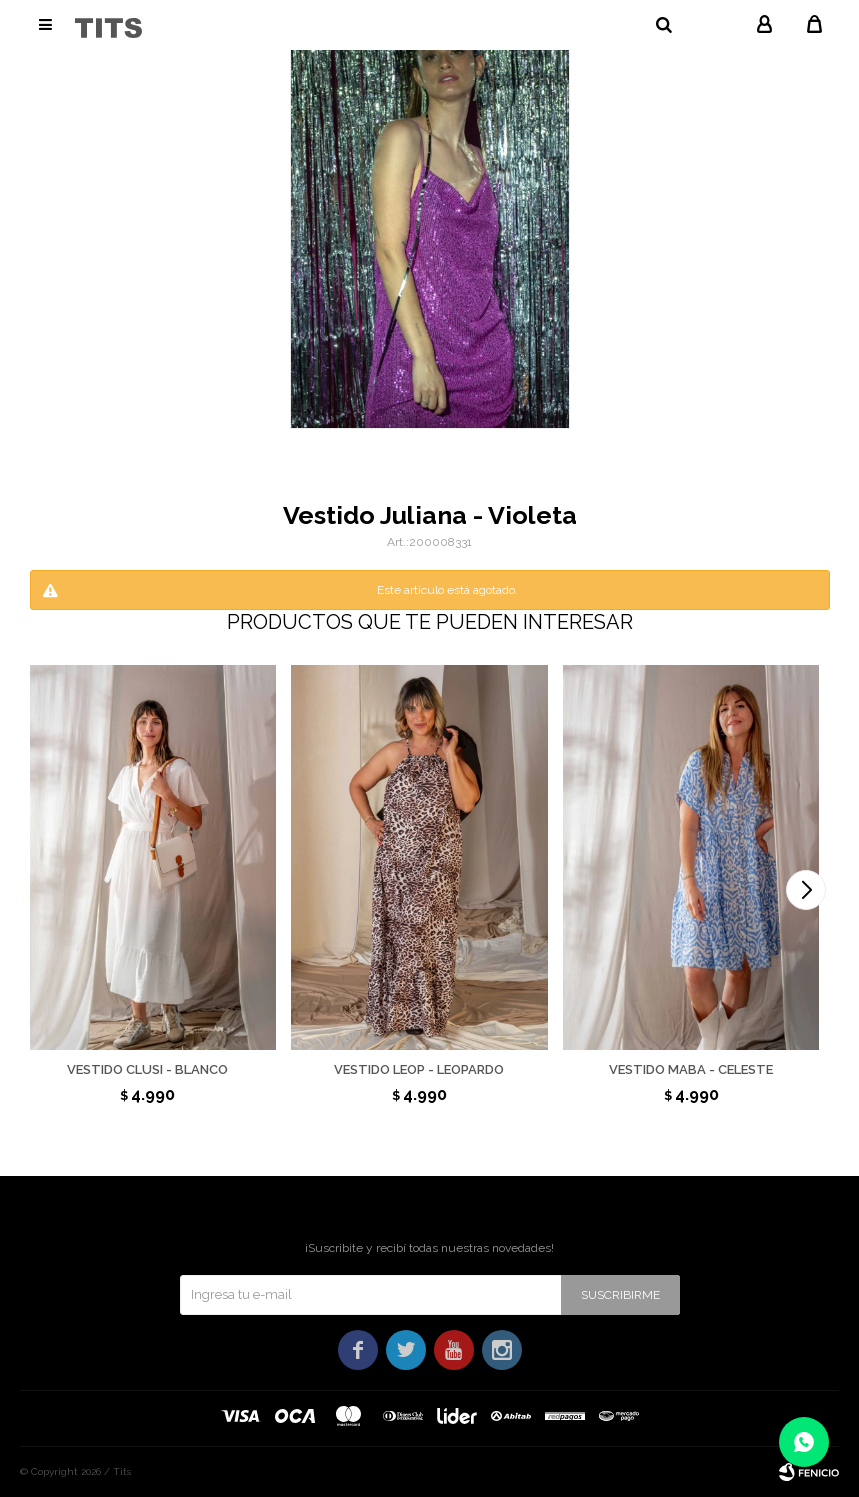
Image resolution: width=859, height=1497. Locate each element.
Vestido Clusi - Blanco (147, 1069)
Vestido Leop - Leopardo (419, 1069)
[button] (806, 890)
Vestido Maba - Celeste (691, 1069)
